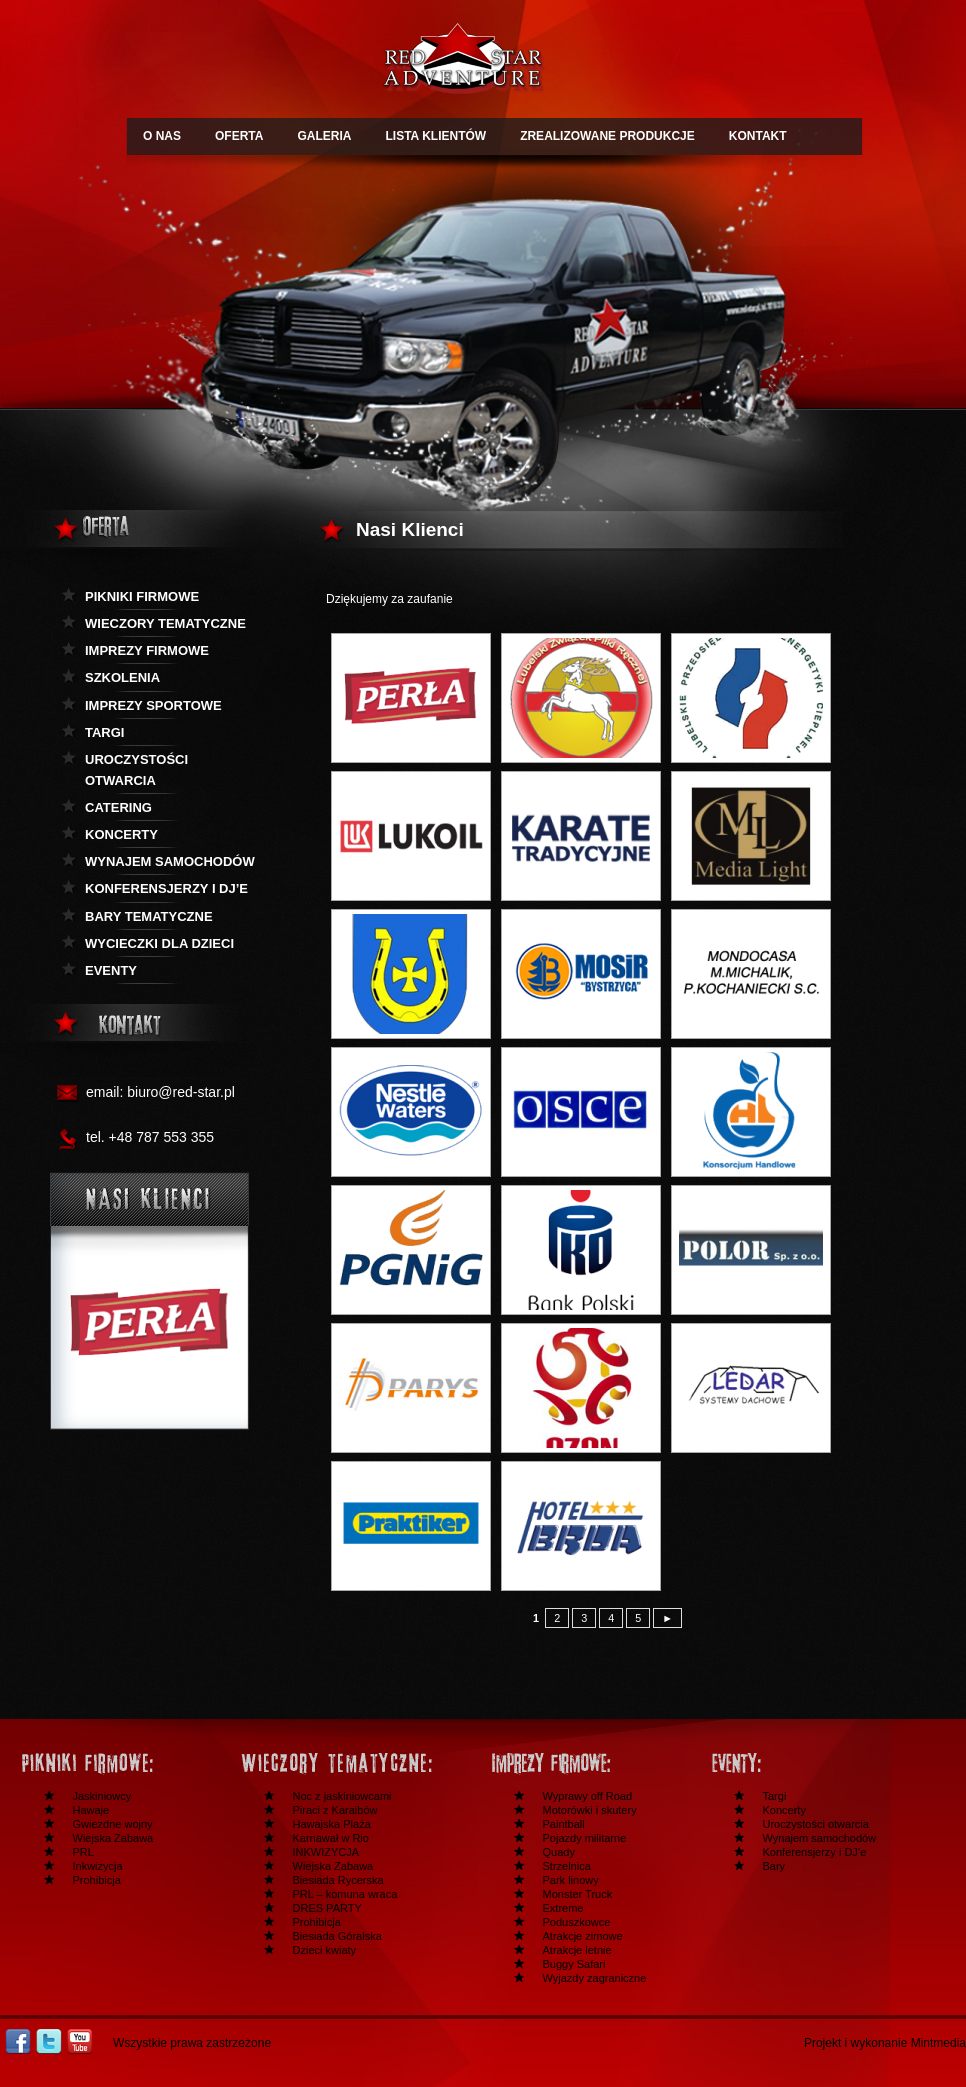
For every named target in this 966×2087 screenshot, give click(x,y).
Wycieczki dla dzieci (159, 943)
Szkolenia (122, 677)
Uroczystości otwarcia (136, 770)
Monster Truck (578, 1894)
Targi (104, 732)
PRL (83, 1852)
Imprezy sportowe (153, 705)
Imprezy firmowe (147, 650)
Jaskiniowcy (102, 1796)
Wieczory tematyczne (165, 623)
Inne (806, 1763)
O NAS (162, 136)
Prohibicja (97, 1880)
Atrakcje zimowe (583, 1936)
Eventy (111, 970)
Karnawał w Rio (331, 1838)
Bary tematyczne (149, 916)
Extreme (563, 1908)
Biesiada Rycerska (338, 1880)
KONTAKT (758, 136)
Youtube (80, 2041)
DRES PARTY (327, 1908)
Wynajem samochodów (170, 861)
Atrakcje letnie (577, 1950)
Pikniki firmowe (142, 596)
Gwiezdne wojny (113, 1824)
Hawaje (91, 1810)
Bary (774, 1866)
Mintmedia (938, 2043)
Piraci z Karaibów (335, 1810)
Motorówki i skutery (590, 1810)
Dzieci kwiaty (325, 1950)
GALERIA (324, 136)
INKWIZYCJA (326, 1852)
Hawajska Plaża (332, 1824)
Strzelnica (567, 1866)
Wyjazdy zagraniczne (595, 1978)
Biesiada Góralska (337, 1936)
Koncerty (121, 834)
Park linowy (571, 1880)
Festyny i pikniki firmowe (116, 1763)
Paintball (564, 1824)
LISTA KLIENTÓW (435, 136)
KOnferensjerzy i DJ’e (166, 888)
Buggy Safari (574, 1964)
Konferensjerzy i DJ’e (815, 1852)
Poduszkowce (577, 1922)
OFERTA (239, 136)
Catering (118, 807)
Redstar (462, 61)
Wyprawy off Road (588, 1796)
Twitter (49, 2041)
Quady (559, 1852)
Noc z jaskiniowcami (342, 1796)
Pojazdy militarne (585, 1838)
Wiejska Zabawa (113, 1838)
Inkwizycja (98, 1866)
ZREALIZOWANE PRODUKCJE (607, 136)
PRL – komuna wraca (345, 1894)
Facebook (18, 2041)
